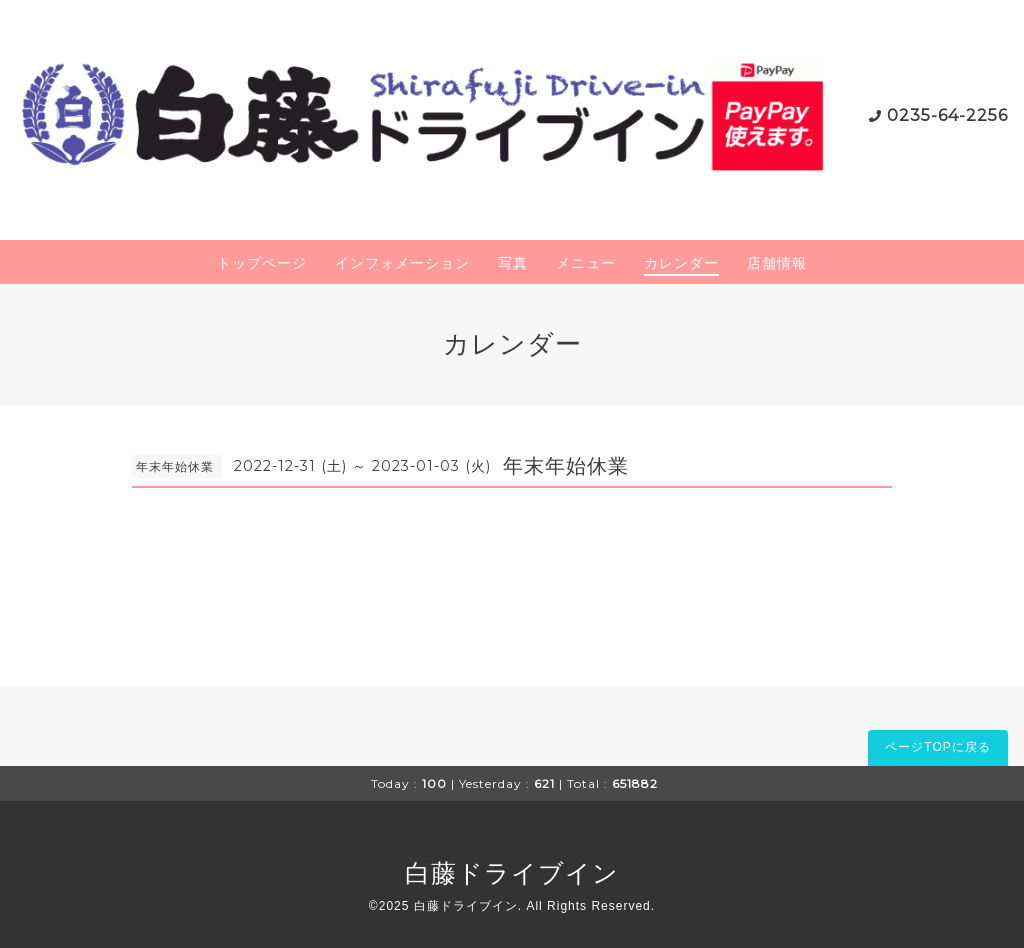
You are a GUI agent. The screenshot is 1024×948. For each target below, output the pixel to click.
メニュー (586, 263)
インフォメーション (402, 263)
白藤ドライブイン (512, 873)
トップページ (262, 263)
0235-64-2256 (947, 115)
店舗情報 (777, 263)
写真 (513, 263)
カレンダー (681, 263)
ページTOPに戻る (937, 747)
